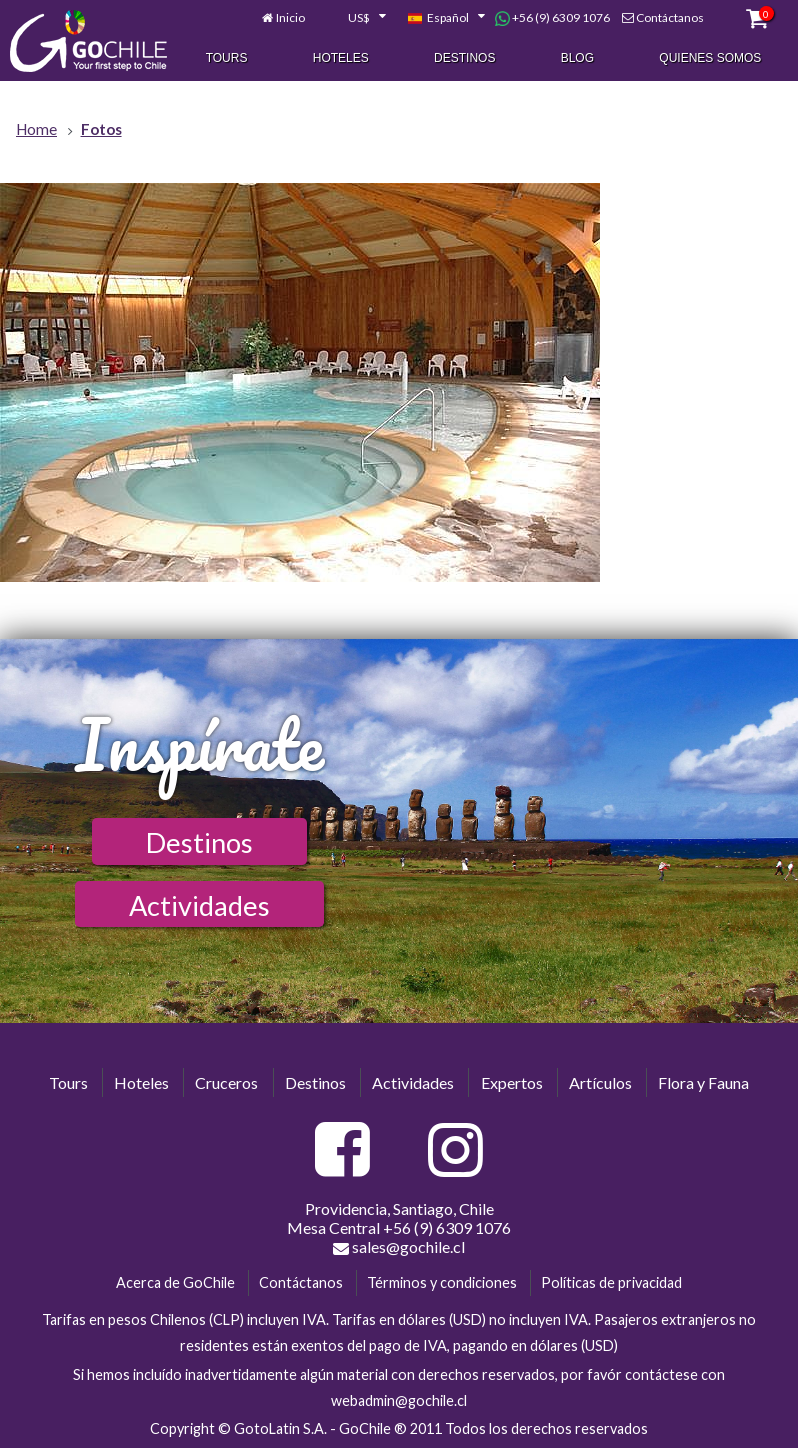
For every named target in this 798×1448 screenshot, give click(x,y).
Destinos (464, 58)
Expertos (512, 1082)
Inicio (290, 17)
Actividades (199, 905)
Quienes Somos (710, 58)
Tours (227, 58)
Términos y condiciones (442, 1282)
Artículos (600, 1082)
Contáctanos (670, 17)
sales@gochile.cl (399, 1247)
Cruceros (226, 1082)
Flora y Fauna (703, 1082)
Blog (577, 58)
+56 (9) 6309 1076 (552, 18)
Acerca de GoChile (175, 1282)
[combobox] (356, 18)
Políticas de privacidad (611, 1282)
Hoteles (341, 58)
